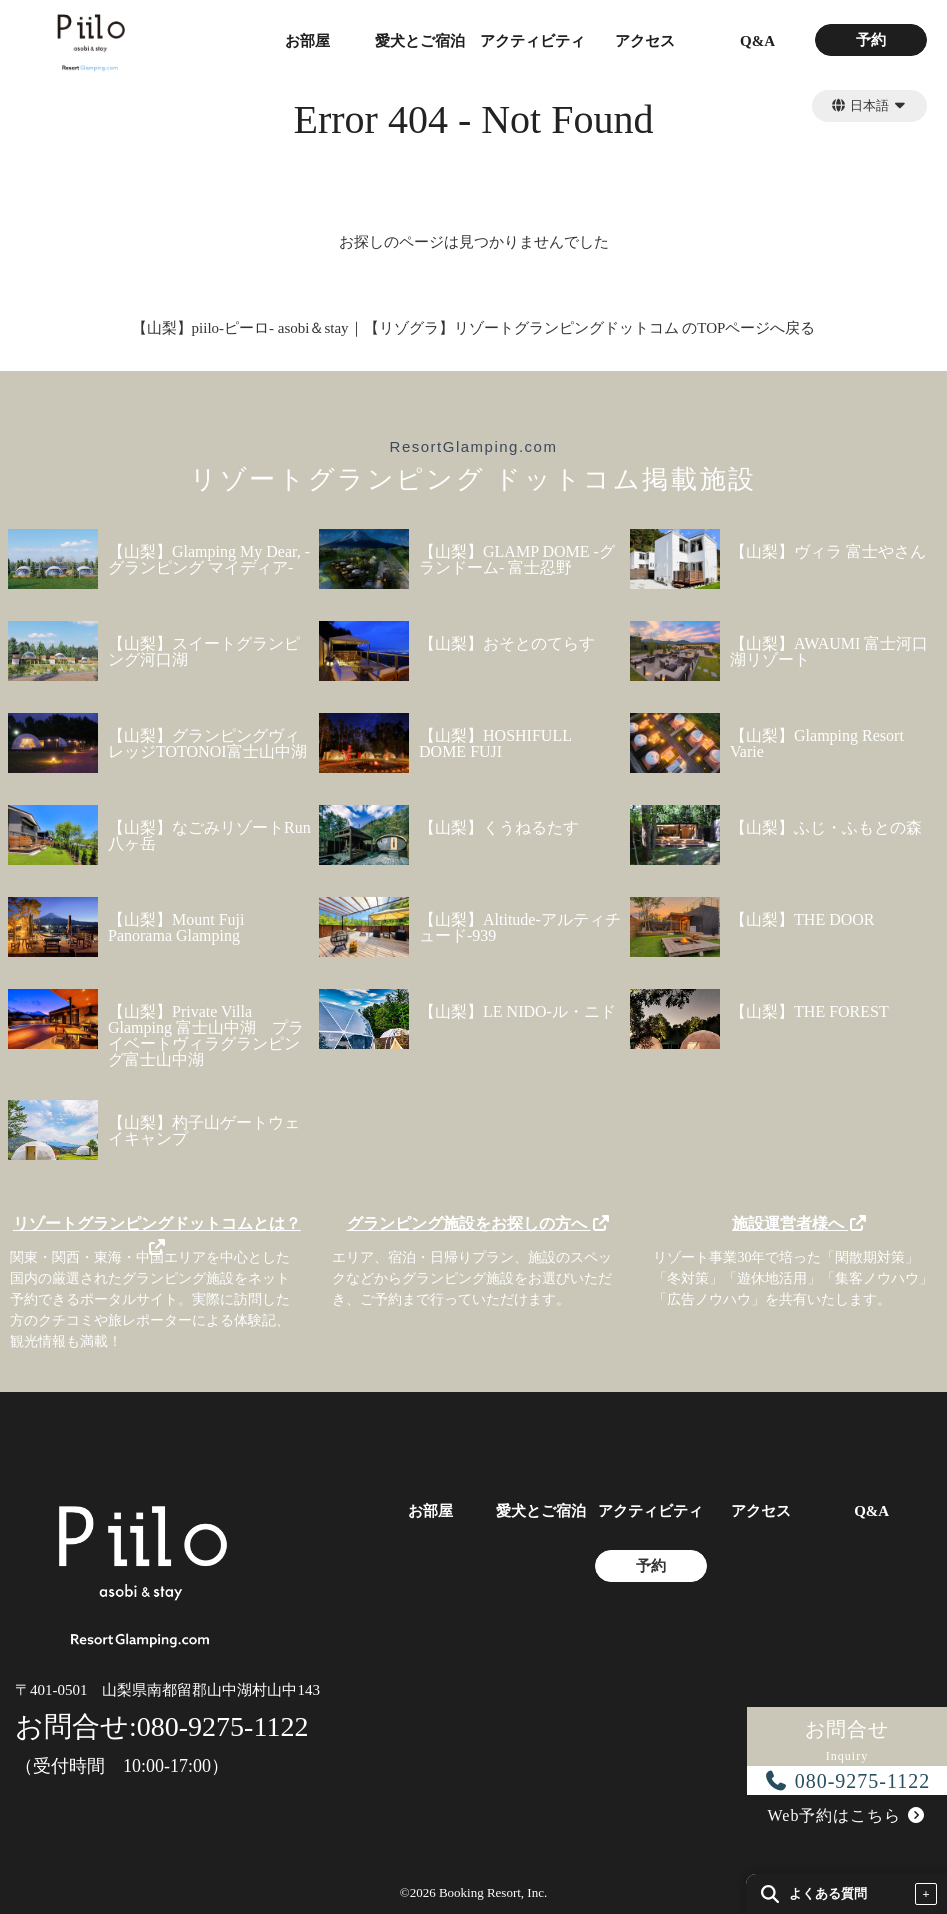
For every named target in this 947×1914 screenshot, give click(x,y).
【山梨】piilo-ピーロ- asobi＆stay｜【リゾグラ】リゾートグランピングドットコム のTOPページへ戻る (474, 328)
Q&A (757, 41)
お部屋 (307, 41)
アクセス (645, 41)
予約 (871, 40)
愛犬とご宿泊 (420, 41)
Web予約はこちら (847, 1815)
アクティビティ (532, 41)
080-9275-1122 (847, 1781)
